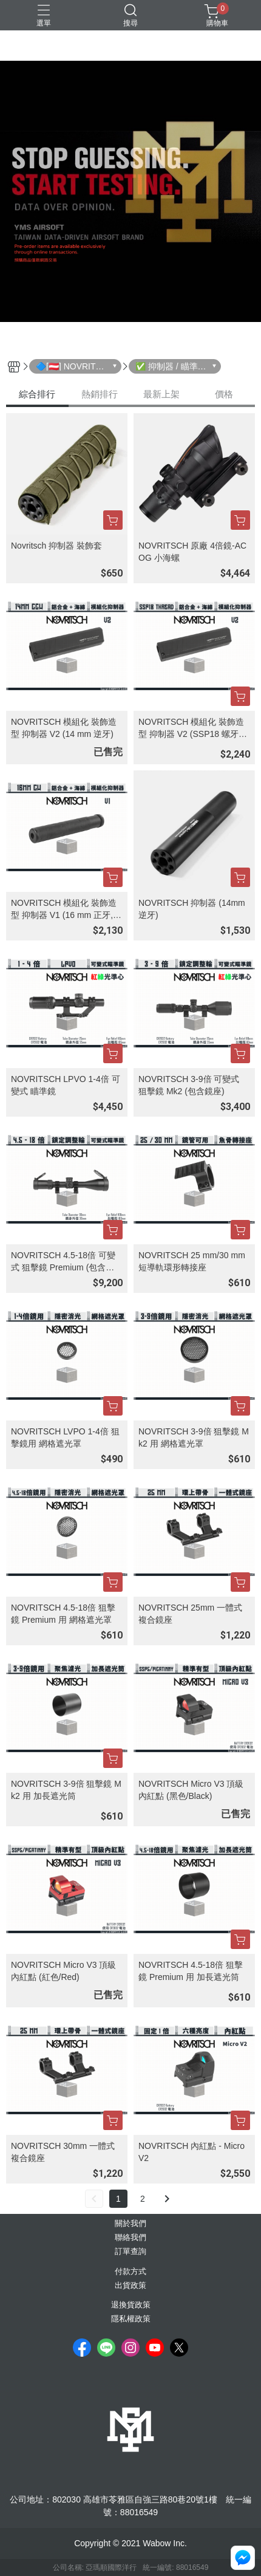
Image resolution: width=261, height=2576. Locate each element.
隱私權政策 (131, 2319)
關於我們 (130, 2224)
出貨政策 (130, 2286)
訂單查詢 (130, 2252)
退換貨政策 (131, 2305)
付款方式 (130, 2272)
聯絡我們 (130, 2238)
